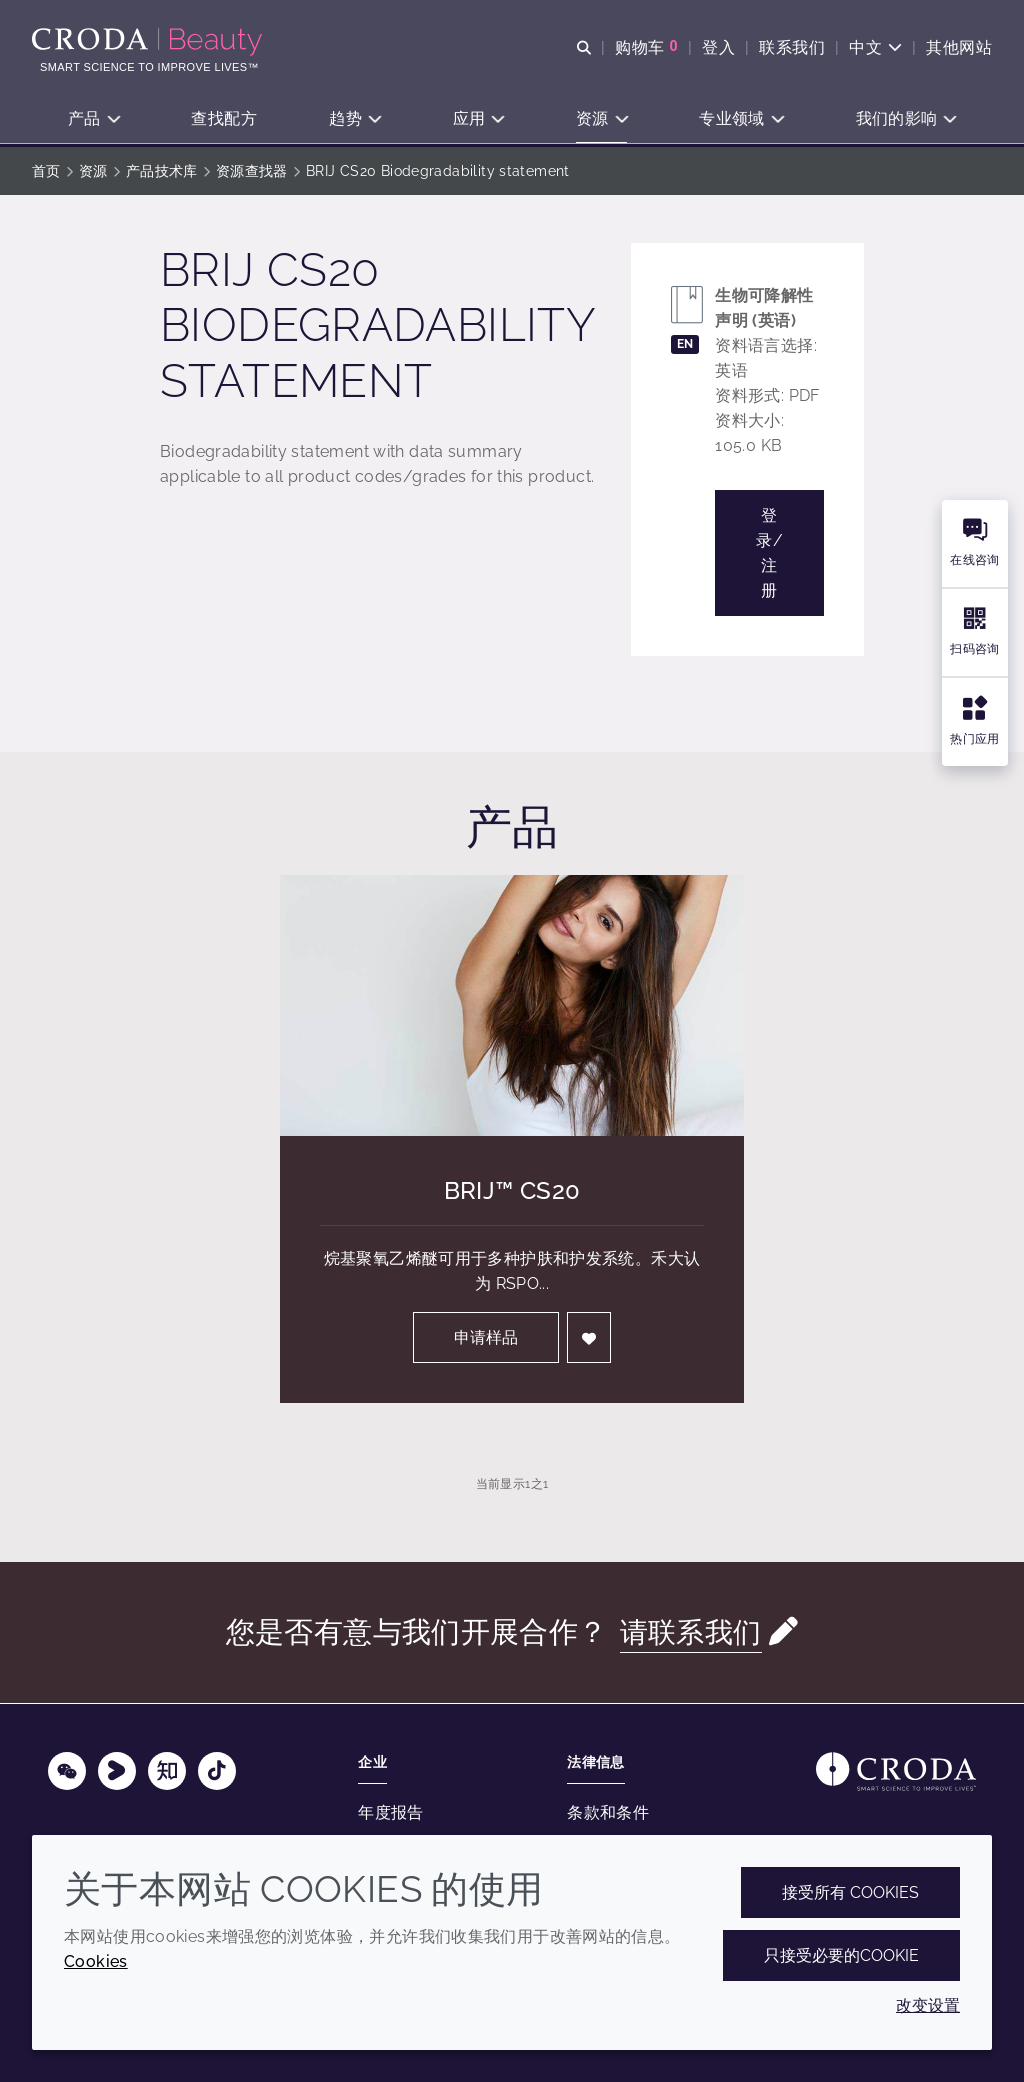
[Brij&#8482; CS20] (512, 1005)
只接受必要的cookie (841, 1955)
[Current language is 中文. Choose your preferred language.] (875, 47)
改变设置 (928, 2005)
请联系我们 (690, 1632)
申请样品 (486, 1337)
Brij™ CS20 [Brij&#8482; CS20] (512, 1190)
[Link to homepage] (896, 1771)
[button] (93, 120)
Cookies (96, 1961)
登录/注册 (769, 553)
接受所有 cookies (850, 1892)
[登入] (589, 1337)
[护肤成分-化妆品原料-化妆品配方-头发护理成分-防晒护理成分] (149, 42)
